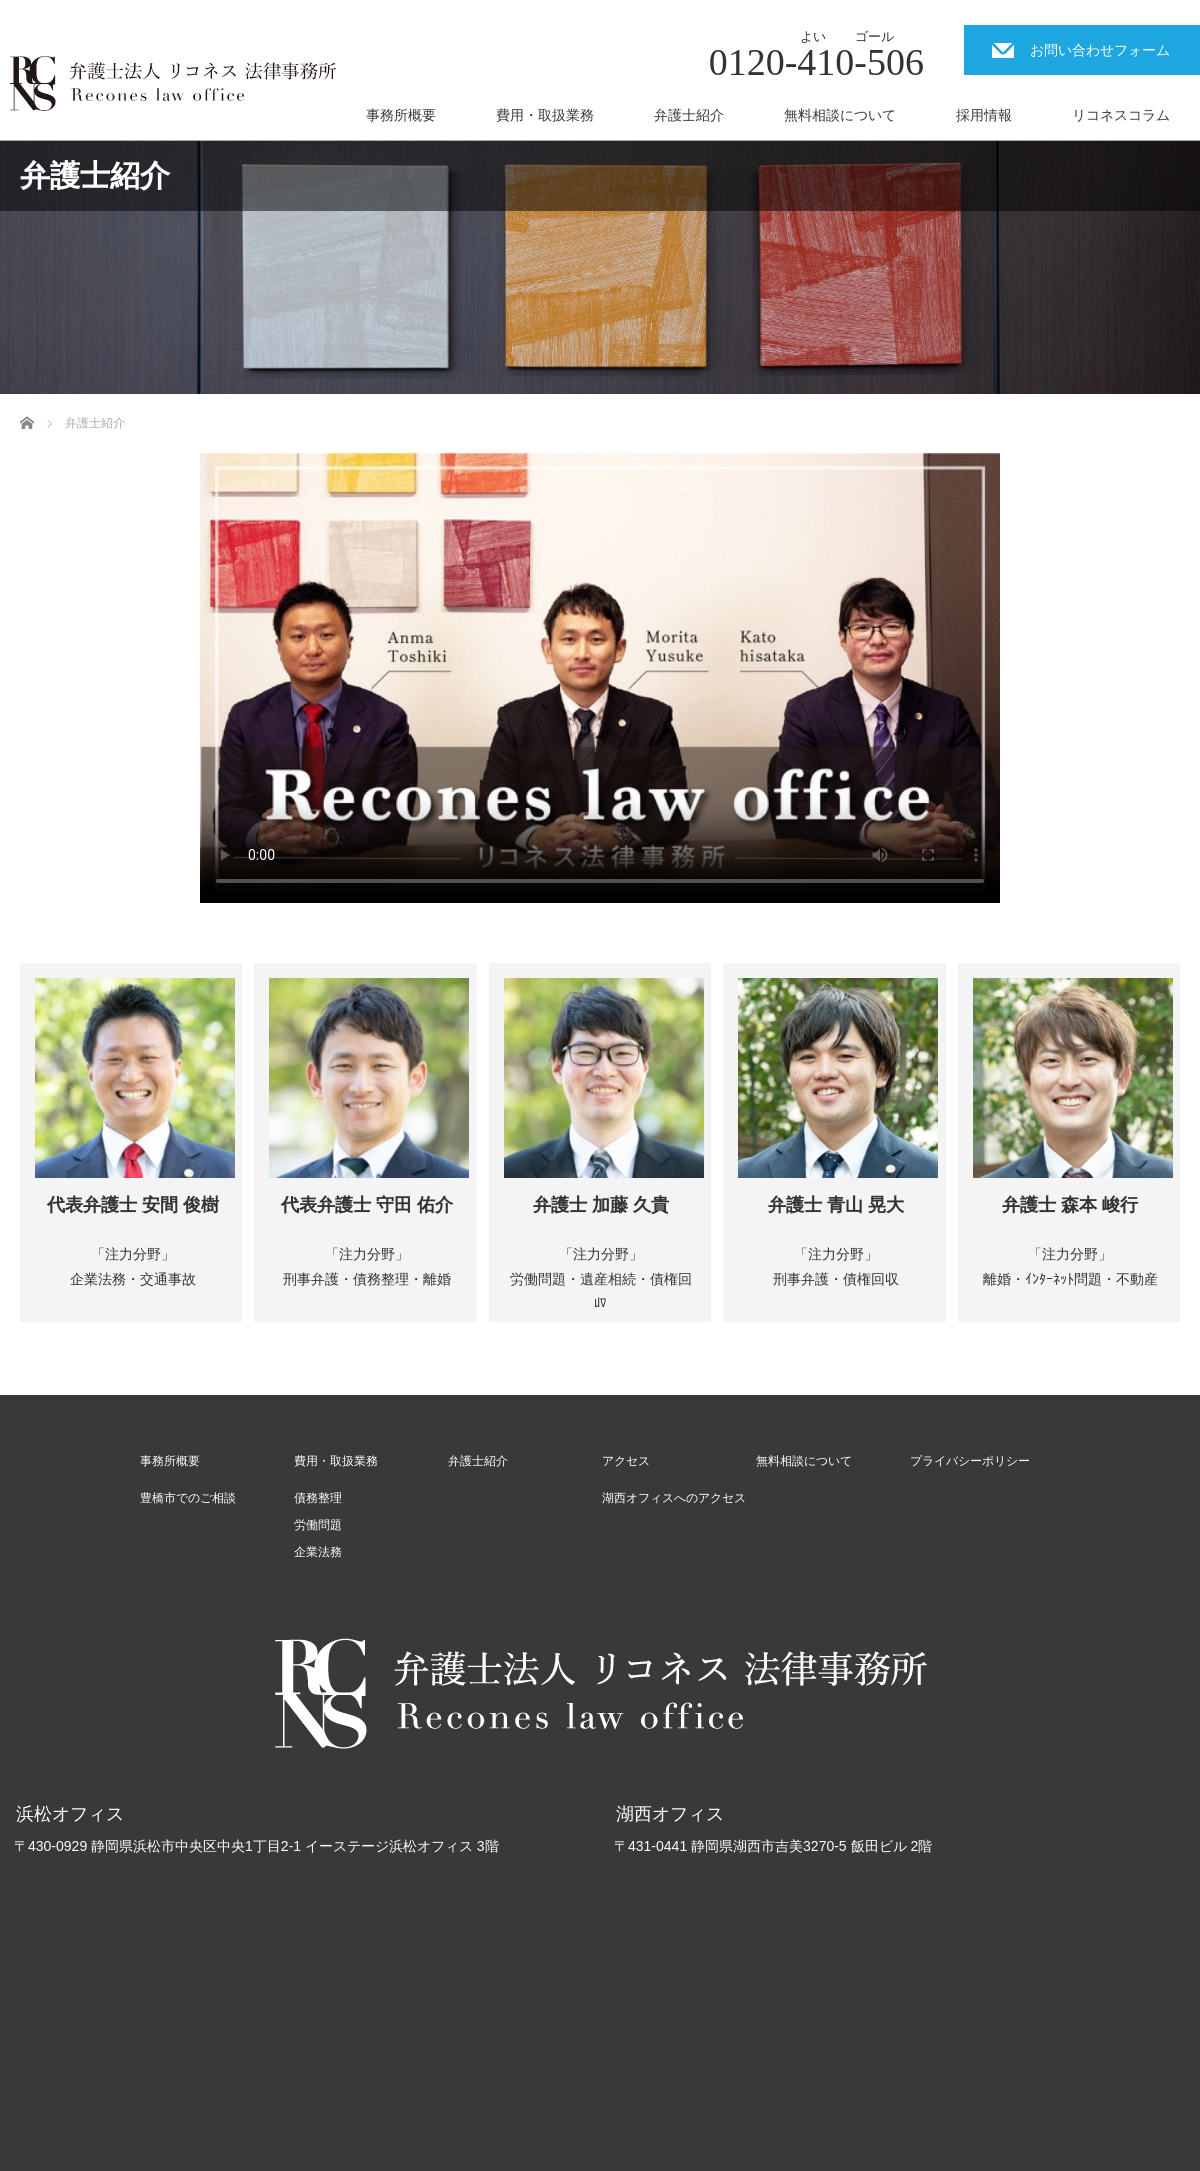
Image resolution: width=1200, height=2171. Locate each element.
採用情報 (984, 115)
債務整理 (318, 1498)
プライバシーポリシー (970, 1461)
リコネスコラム (1121, 115)
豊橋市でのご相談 (188, 1498)
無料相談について (840, 115)
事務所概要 (401, 115)
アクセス (626, 1461)
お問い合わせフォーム (1100, 50)
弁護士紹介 (689, 115)
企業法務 (318, 1552)
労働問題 (318, 1525)
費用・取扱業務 (545, 115)
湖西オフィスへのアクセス (674, 1498)
